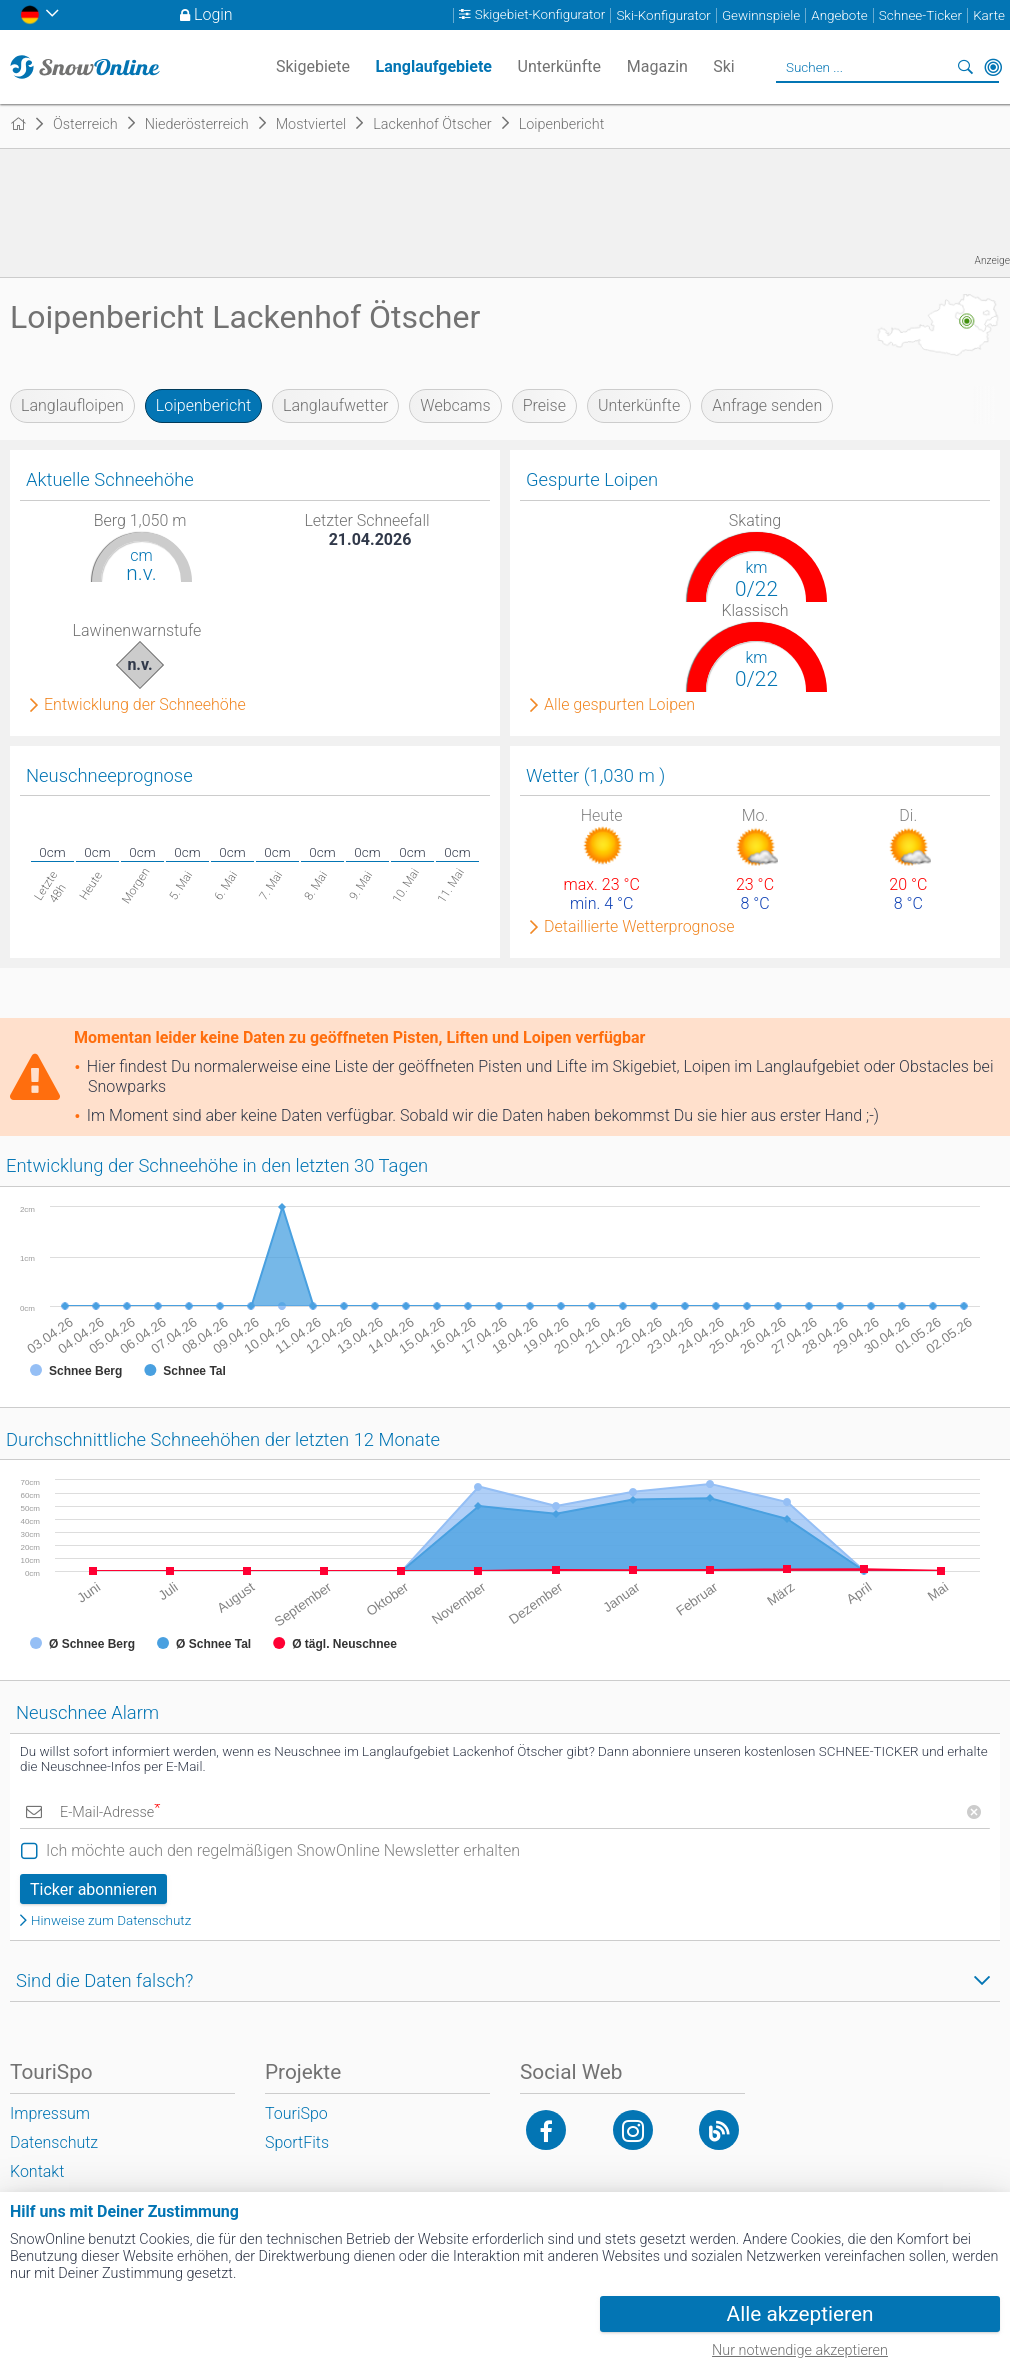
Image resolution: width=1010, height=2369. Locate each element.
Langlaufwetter (335, 405)
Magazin (657, 66)
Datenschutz (54, 2142)
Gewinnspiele (761, 15)
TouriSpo (296, 2113)
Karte (989, 15)
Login (213, 14)
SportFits (297, 2142)
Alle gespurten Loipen (619, 705)
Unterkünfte (639, 405)
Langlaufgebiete (434, 66)
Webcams (455, 405)
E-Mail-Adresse (110, 1812)
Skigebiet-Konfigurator (540, 15)
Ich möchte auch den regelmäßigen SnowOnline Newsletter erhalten (283, 1850)
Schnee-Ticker (920, 15)
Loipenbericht (203, 405)
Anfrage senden (767, 405)
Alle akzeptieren (800, 2314)
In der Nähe (993, 67)
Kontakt (37, 2171)
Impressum (50, 2113)
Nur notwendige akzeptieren (800, 2350)
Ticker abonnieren (93, 1889)
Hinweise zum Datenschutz (111, 1920)
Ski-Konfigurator (663, 15)
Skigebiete (313, 66)
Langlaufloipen (72, 405)
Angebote (839, 15)
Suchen (965, 67)
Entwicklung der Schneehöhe (145, 705)
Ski (724, 66)
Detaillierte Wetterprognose (639, 927)
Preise (544, 405)
